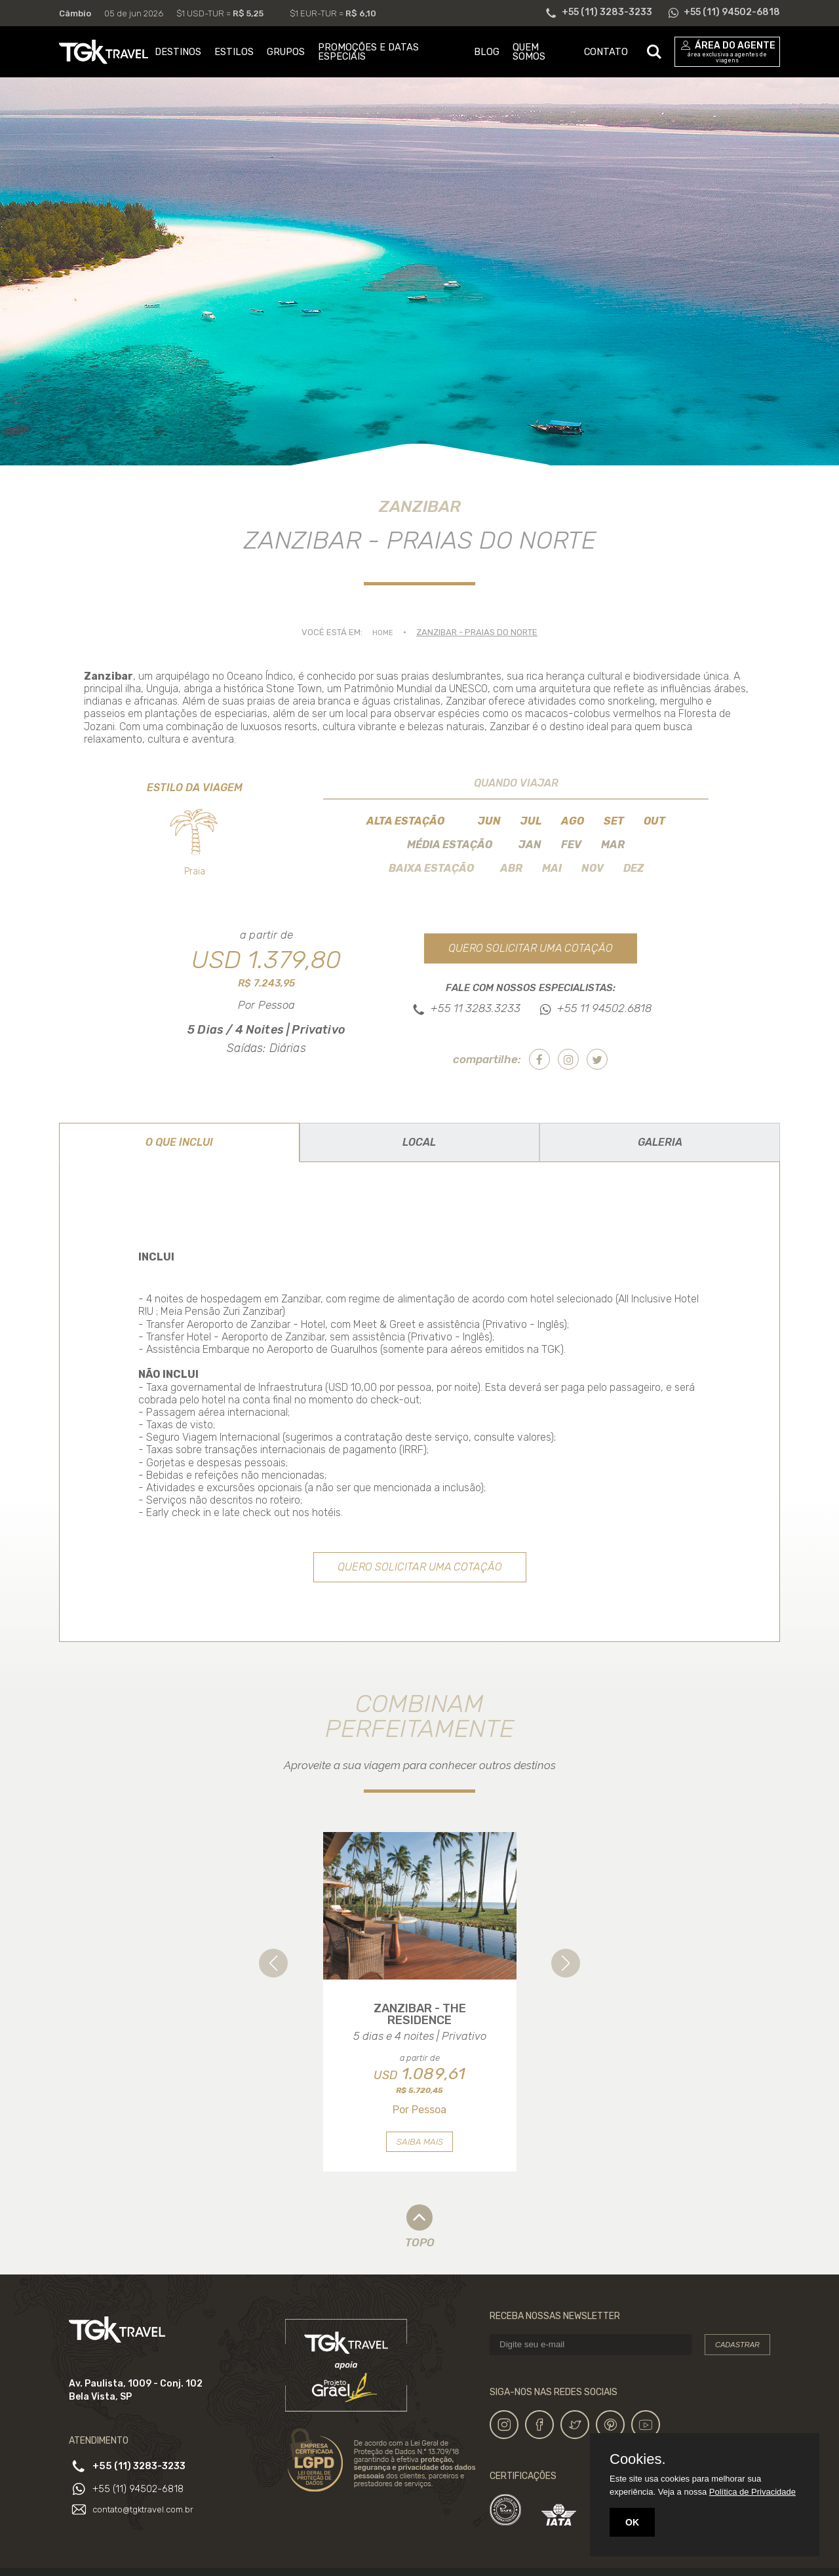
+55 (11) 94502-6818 (142, 2512)
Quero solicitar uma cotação (530, 947)
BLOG (486, 52)
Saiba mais (419, 2166)
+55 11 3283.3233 (475, 1009)
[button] (273, 1965)
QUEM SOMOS (529, 52)
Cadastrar (737, 2370)
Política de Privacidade (752, 2492)
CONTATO (606, 52)
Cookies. (638, 2459)
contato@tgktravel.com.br (147, 2532)
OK (632, 2522)
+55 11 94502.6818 (604, 1009)
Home (383, 632)
